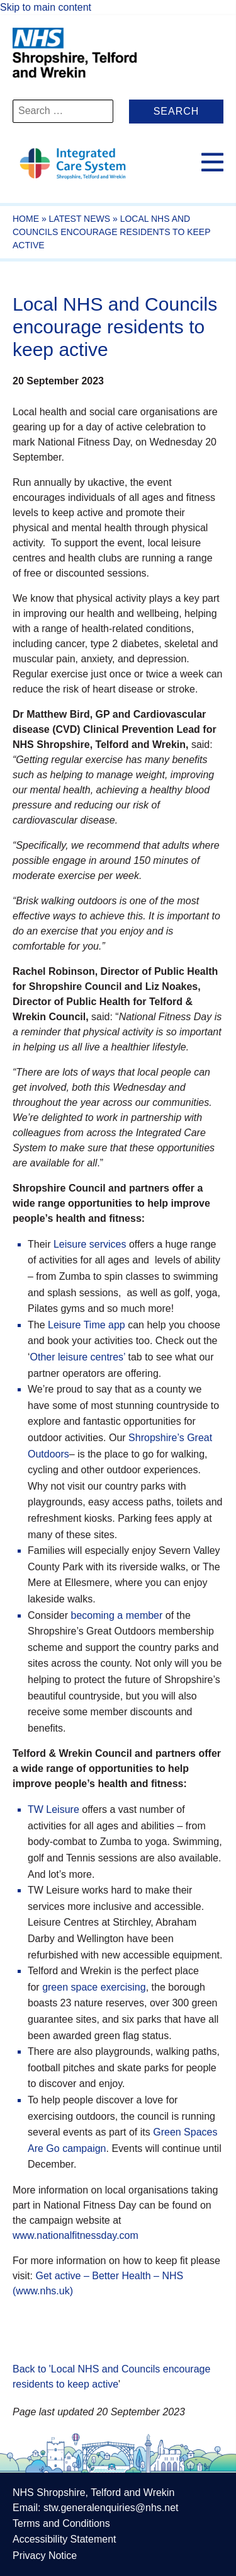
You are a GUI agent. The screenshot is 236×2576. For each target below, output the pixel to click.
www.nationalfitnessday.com (75, 2235)
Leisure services (89, 1244)
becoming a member (116, 1615)
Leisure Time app (86, 1325)
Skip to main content (45, 7)
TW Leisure (53, 1809)
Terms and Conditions (61, 2523)
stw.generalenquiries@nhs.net (111, 2507)
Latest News (80, 219)
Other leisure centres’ (77, 1357)
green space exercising (94, 1987)
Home (26, 219)
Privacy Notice (45, 2555)
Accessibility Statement (64, 2539)
